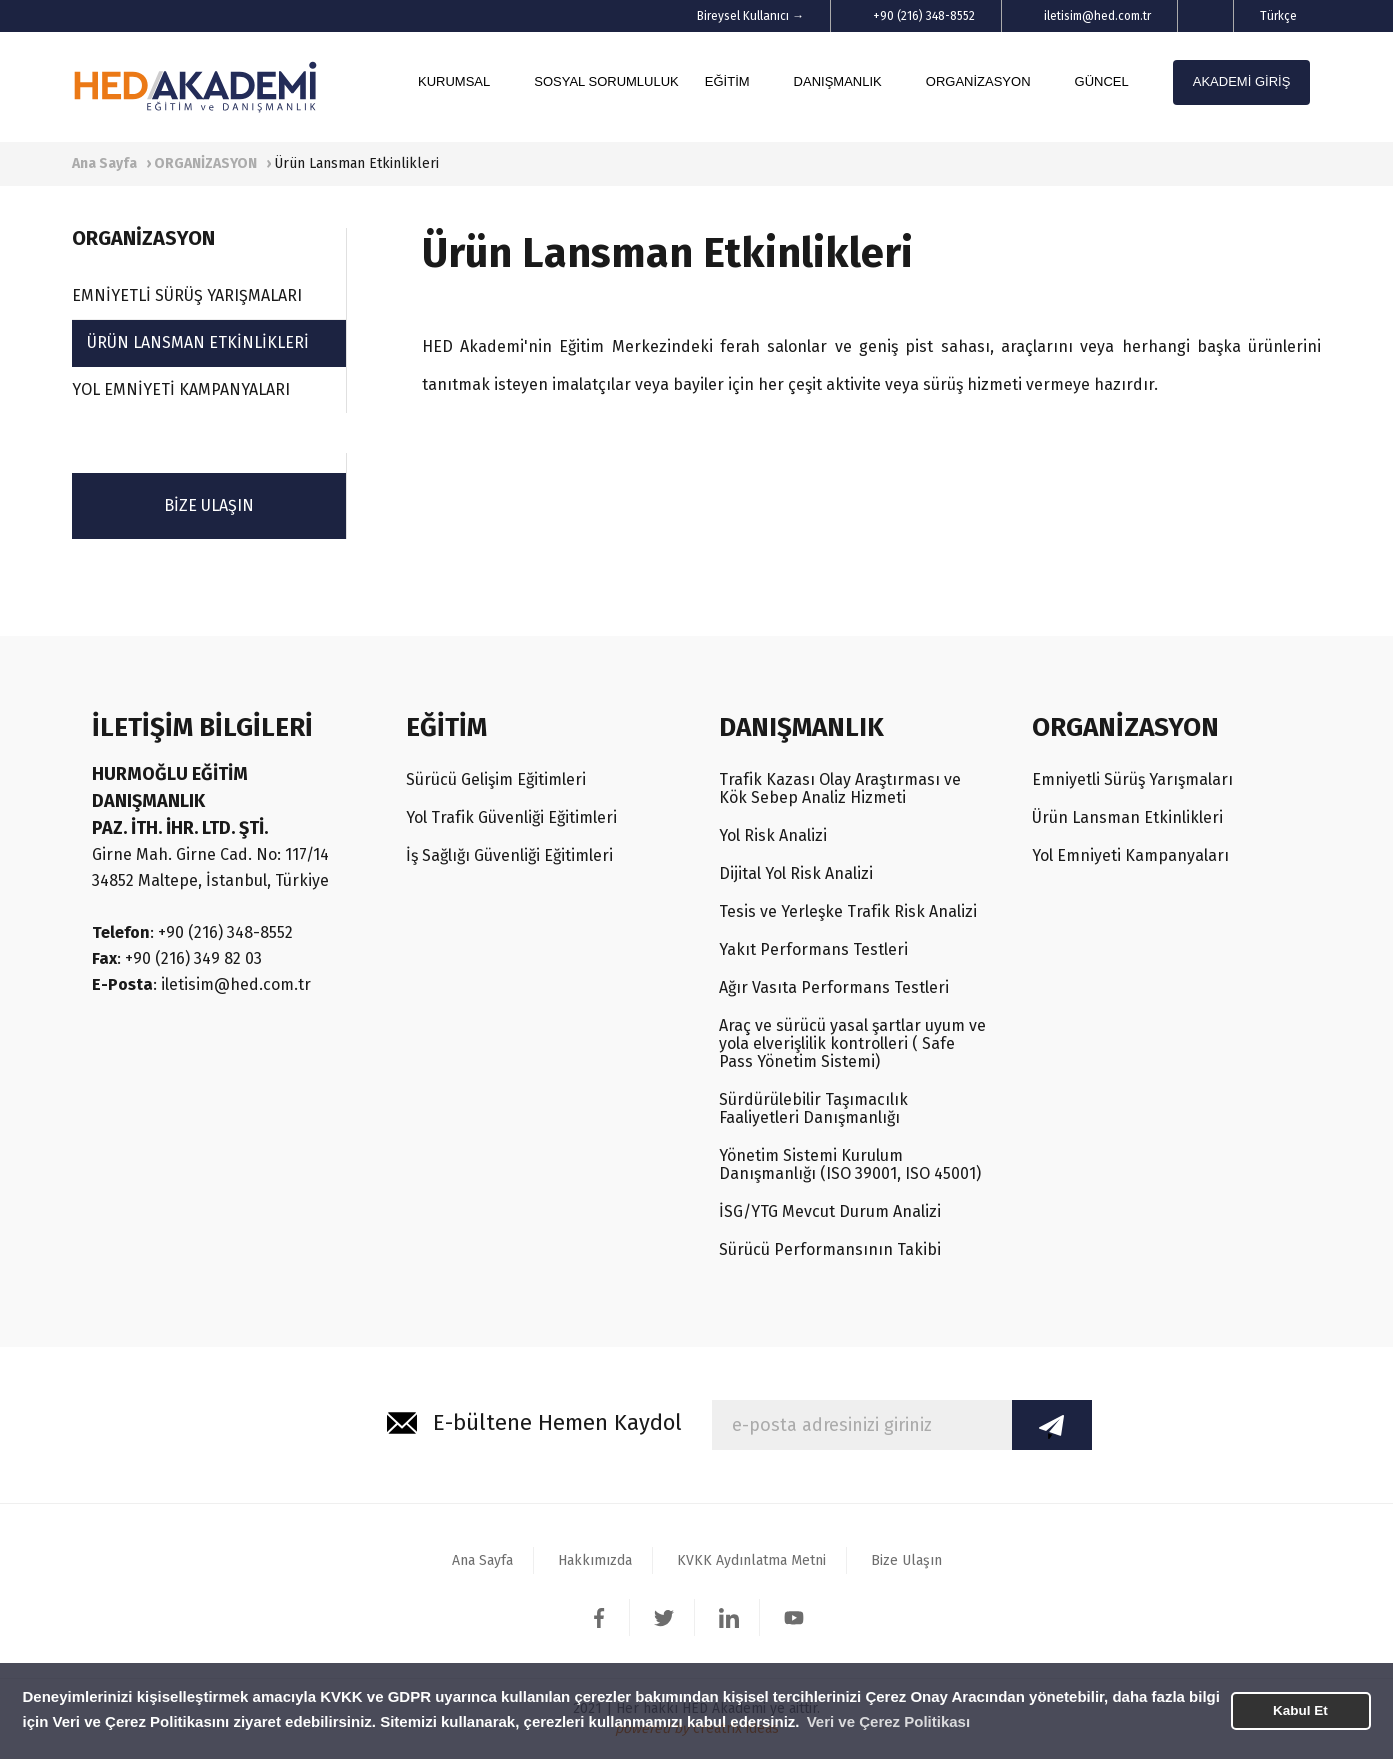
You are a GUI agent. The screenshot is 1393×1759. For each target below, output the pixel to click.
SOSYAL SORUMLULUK (606, 81)
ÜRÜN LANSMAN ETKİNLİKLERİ (198, 342)
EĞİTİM (727, 81)
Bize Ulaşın (906, 1560)
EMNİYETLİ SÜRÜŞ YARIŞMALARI (187, 295)
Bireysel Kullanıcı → (750, 16)
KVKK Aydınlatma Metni (751, 1560)
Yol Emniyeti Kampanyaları (1130, 855)
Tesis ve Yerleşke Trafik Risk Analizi (848, 911)
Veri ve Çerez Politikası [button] (888, 1721)
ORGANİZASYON (978, 81)
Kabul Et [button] (1300, 1710)
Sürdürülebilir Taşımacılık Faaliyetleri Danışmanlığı (813, 1108)
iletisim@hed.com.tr (1097, 16)
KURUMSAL (454, 81)
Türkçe (1278, 16)
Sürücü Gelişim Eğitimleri (496, 779)
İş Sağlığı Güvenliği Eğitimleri (509, 855)
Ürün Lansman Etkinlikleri (1127, 817)
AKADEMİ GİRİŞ (1242, 81)
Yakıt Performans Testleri (813, 949)
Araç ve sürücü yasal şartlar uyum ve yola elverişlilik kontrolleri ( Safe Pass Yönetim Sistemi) (852, 1043)
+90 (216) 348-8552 (924, 16)
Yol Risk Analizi (773, 835)
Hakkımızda (595, 1560)
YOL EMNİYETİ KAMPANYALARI (181, 389)
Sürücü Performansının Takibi (830, 1249)
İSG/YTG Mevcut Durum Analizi (830, 1211)
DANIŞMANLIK (838, 81)
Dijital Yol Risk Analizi (796, 873)
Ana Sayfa (482, 1560)
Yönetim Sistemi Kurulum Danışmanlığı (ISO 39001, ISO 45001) (850, 1164)
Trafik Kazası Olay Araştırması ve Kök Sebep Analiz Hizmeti (840, 788)
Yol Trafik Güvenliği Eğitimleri (511, 817)
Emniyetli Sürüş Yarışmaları (1132, 779)
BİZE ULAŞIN (209, 505)
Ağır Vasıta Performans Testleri (834, 987)
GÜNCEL (1102, 81)
